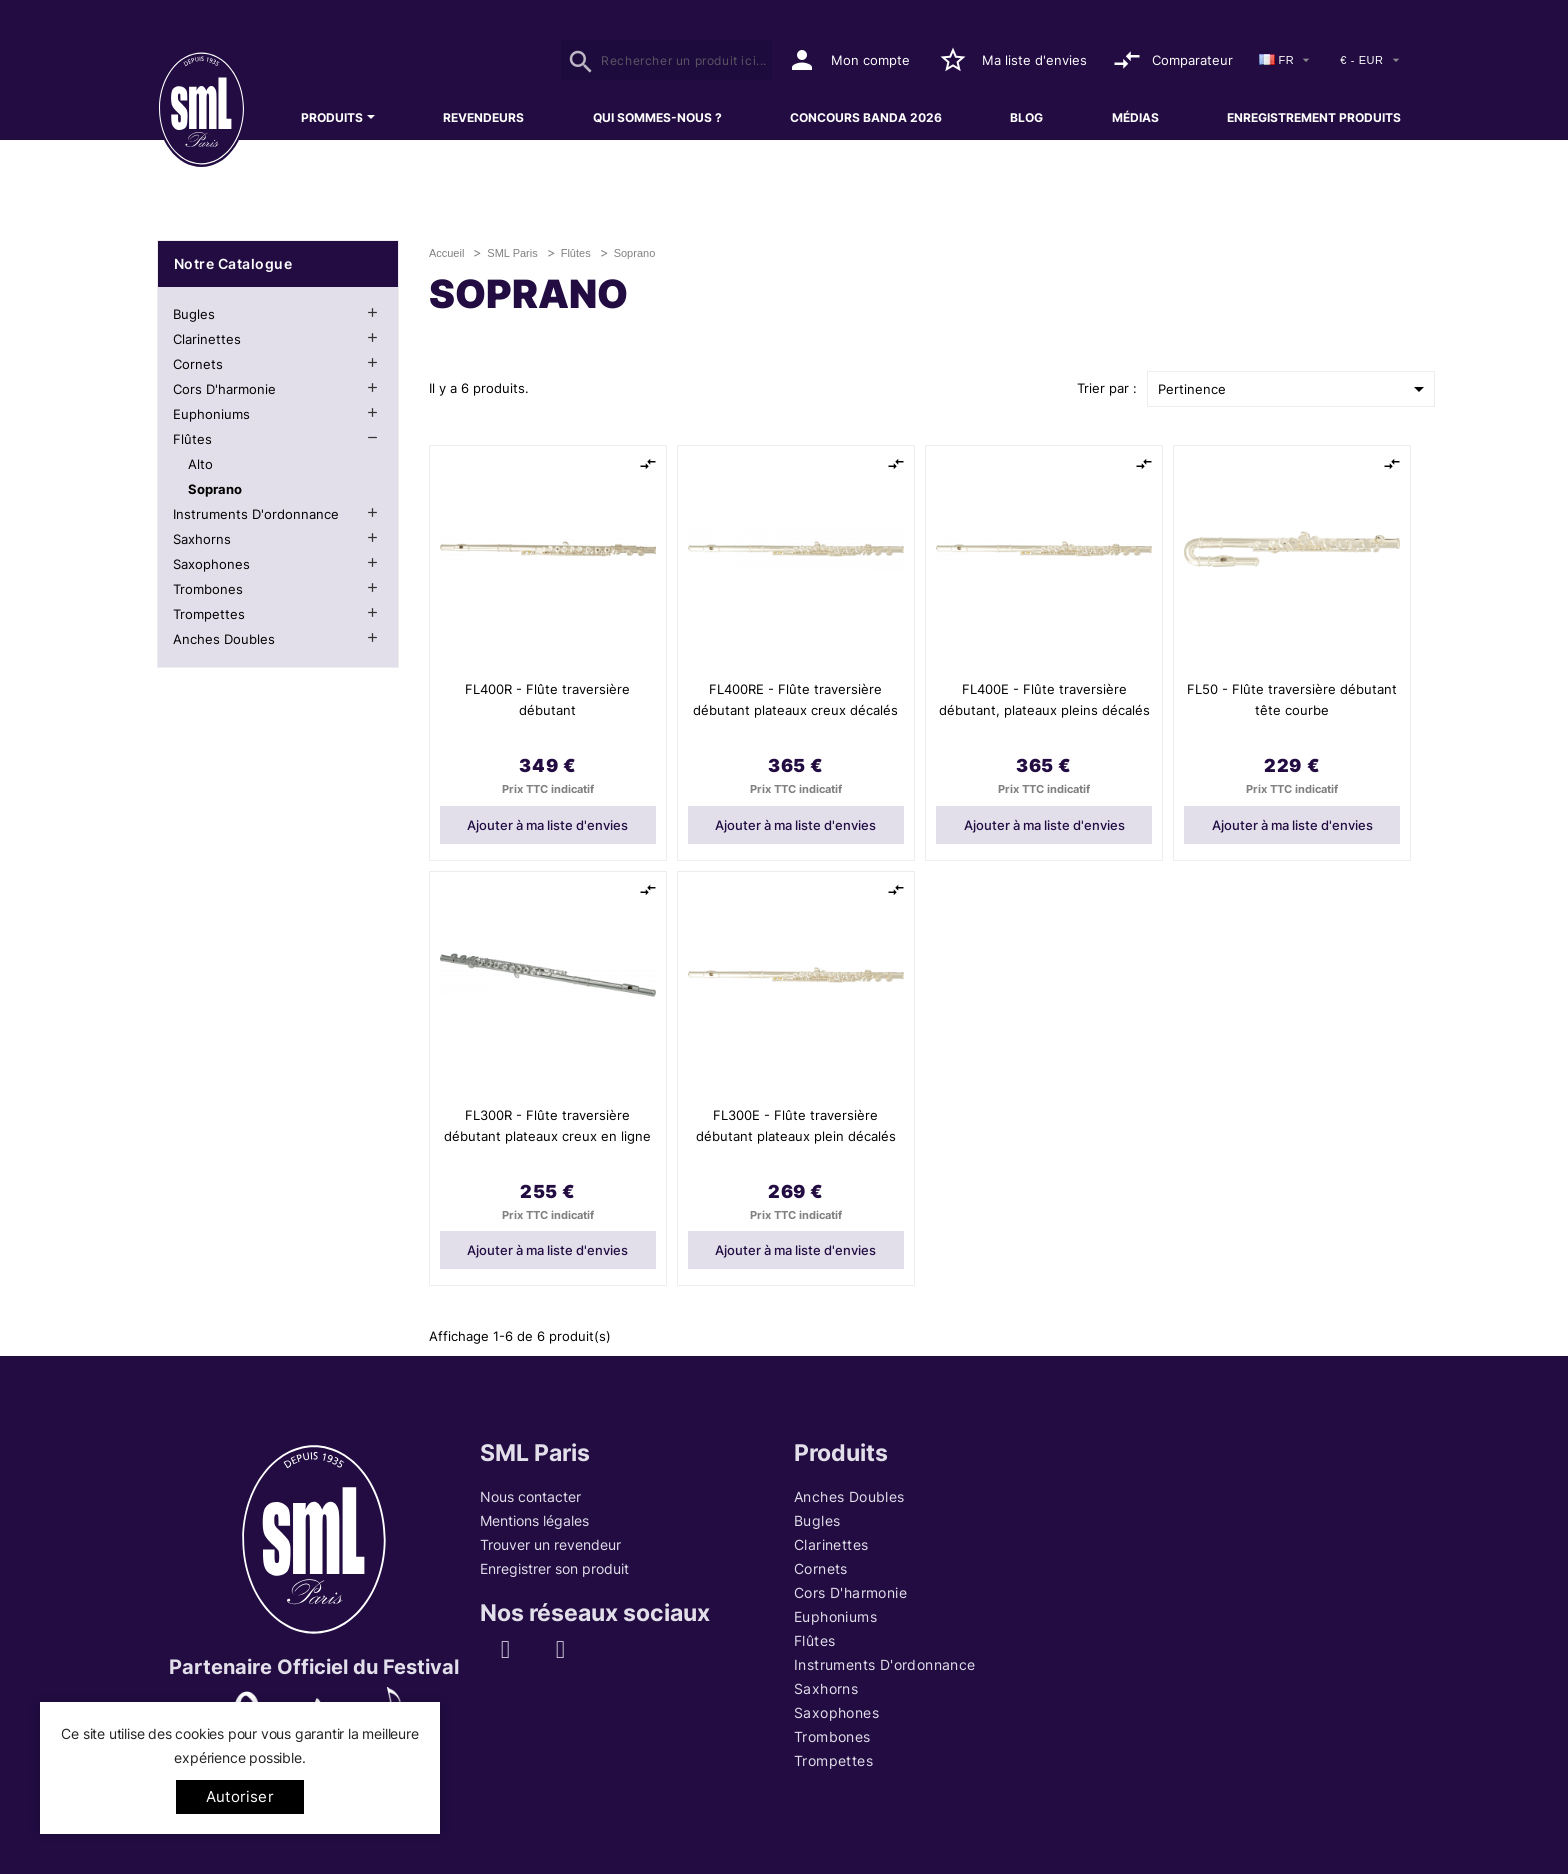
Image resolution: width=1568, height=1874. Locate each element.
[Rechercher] (666, 60)
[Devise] (1371, 60)
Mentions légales (534, 1520)
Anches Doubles (224, 639)
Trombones (208, 589)
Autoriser (240, 1796)
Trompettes (209, 614)
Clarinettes (207, 339)
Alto (200, 464)
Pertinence (1294, 389)
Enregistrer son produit (554, 1568)
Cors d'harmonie (224, 389)
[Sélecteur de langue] (1287, 60)
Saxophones (211, 564)
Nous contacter (530, 1496)
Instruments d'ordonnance (256, 514)
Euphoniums (211, 414)
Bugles (194, 314)
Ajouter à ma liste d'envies (547, 825)
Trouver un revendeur (550, 1544)
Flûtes (192, 439)
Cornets (198, 364)
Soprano (215, 489)
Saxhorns (202, 539)
